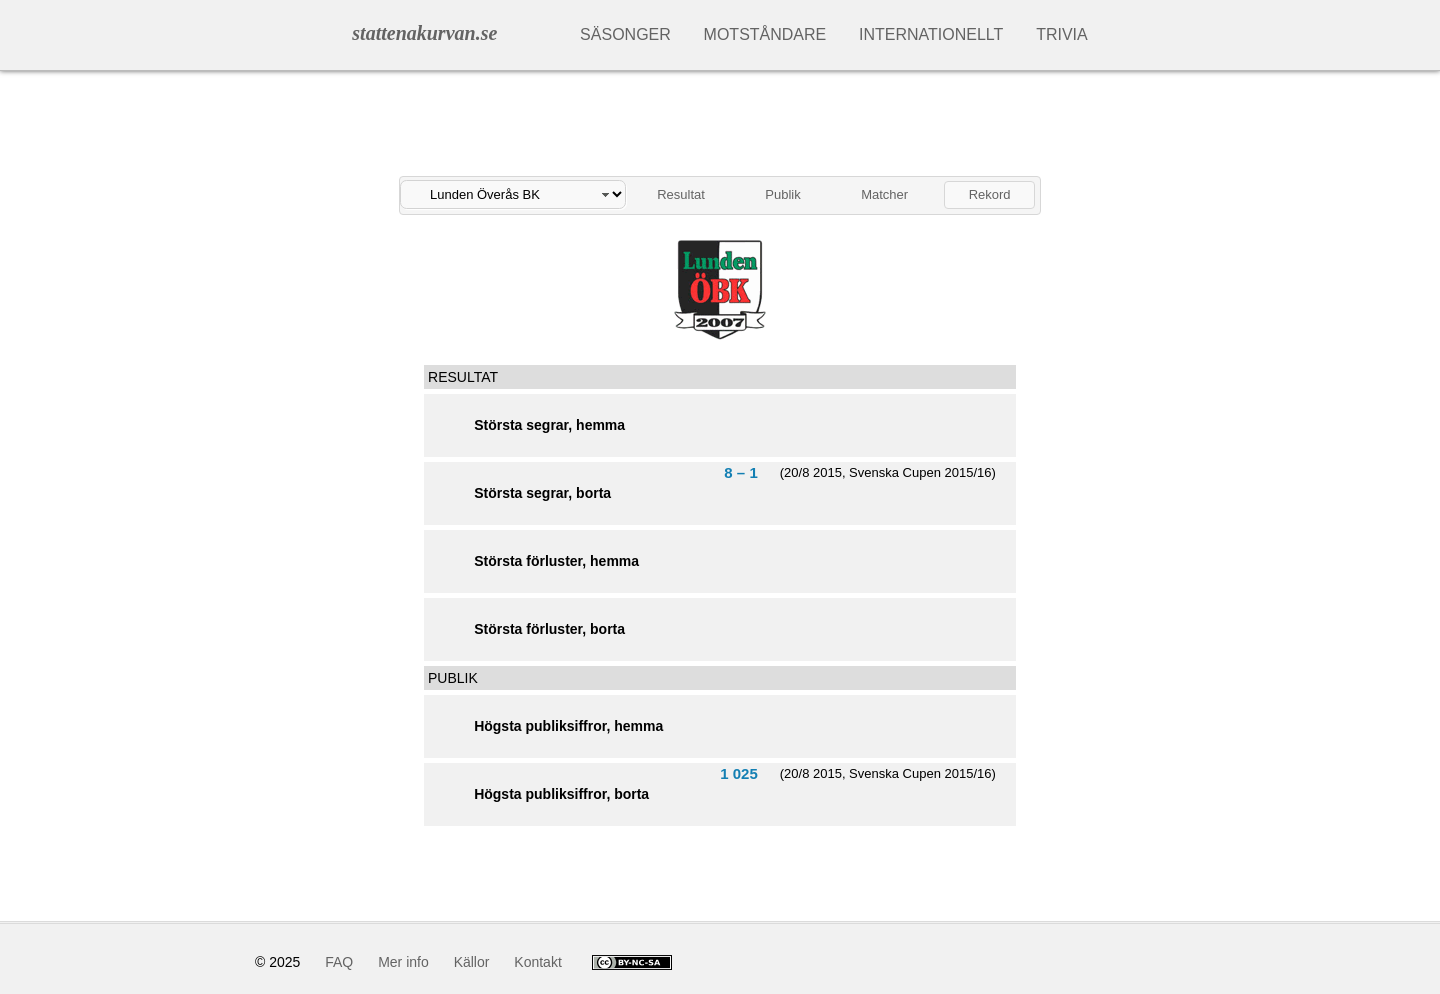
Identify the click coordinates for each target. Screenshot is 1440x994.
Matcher (884, 194)
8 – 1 (740, 472)
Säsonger (625, 34)
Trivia (1062, 34)
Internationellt (931, 34)
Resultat (681, 194)
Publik (782, 194)
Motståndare (765, 34)
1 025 (739, 773)
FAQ (339, 962)
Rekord (990, 194)
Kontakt (537, 962)
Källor (472, 962)
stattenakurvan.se (424, 33)
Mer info (403, 962)
